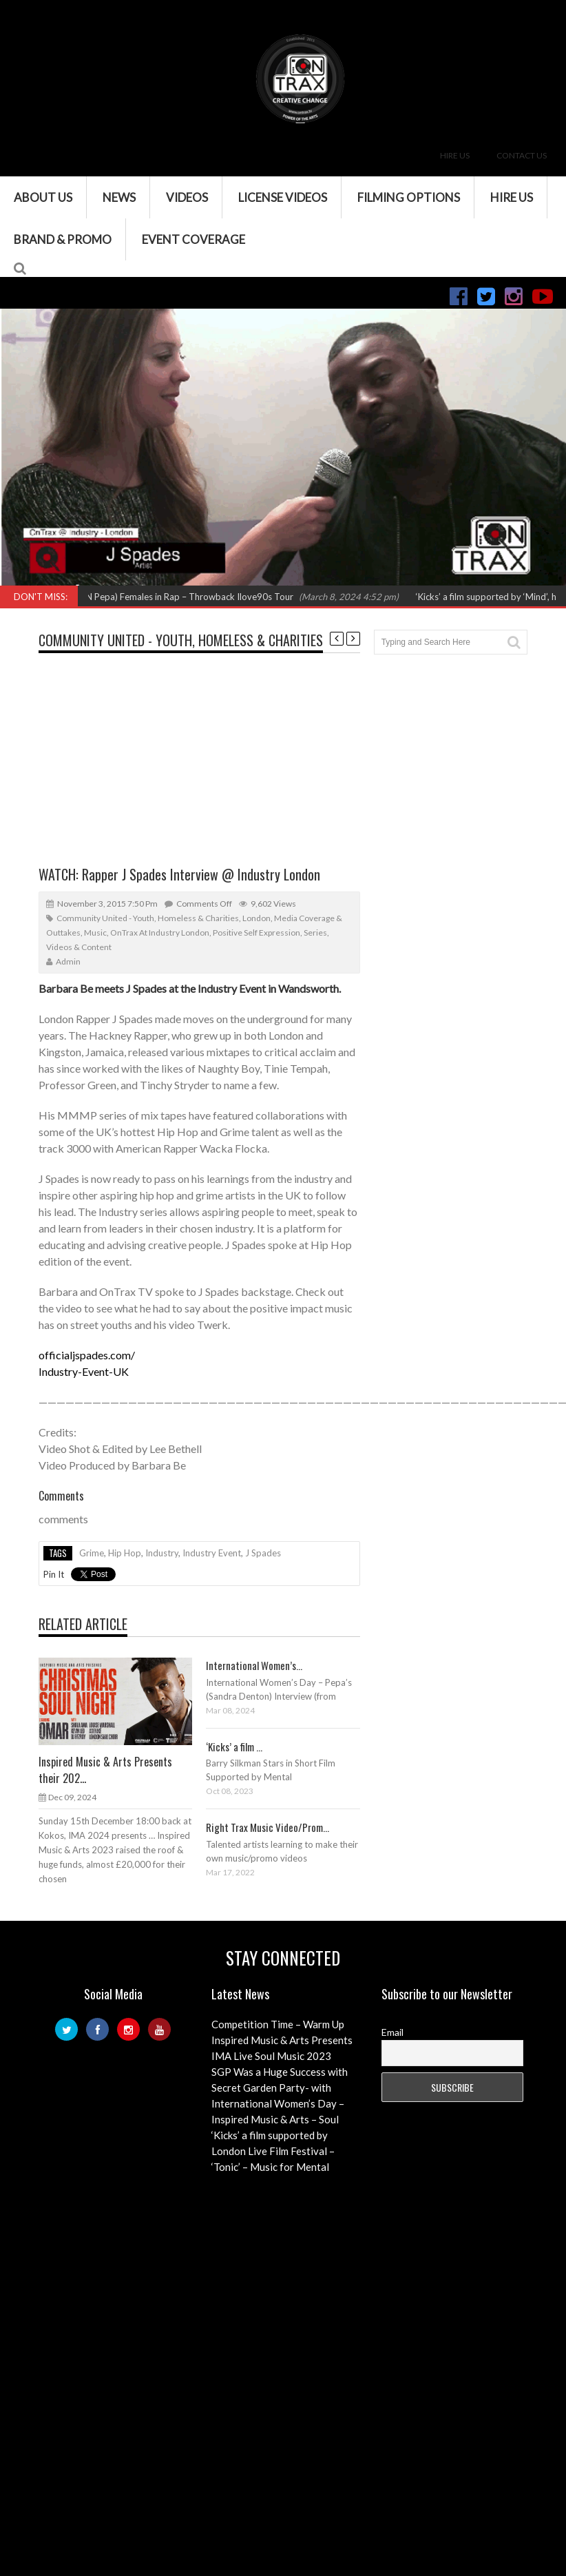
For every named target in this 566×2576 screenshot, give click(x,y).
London (256, 918)
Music (95, 932)
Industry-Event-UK (84, 1371)
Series (315, 932)
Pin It (53, 1574)
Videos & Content (79, 947)
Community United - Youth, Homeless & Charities (181, 640)
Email (392, 2032)
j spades (263, 1552)
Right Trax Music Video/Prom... (267, 1827)
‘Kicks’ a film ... (234, 1746)
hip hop (124, 1552)
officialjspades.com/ (87, 1354)
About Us (43, 197)
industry (161, 1552)
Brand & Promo (63, 239)
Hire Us (455, 155)
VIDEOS (187, 197)
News (119, 197)
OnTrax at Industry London (159, 932)
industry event (211, 1552)
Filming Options (408, 197)
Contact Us (521, 155)
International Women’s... (254, 1665)
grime (91, 1552)
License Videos (282, 197)
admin (68, 961)
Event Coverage (193, 239)
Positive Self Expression (256, 932)
